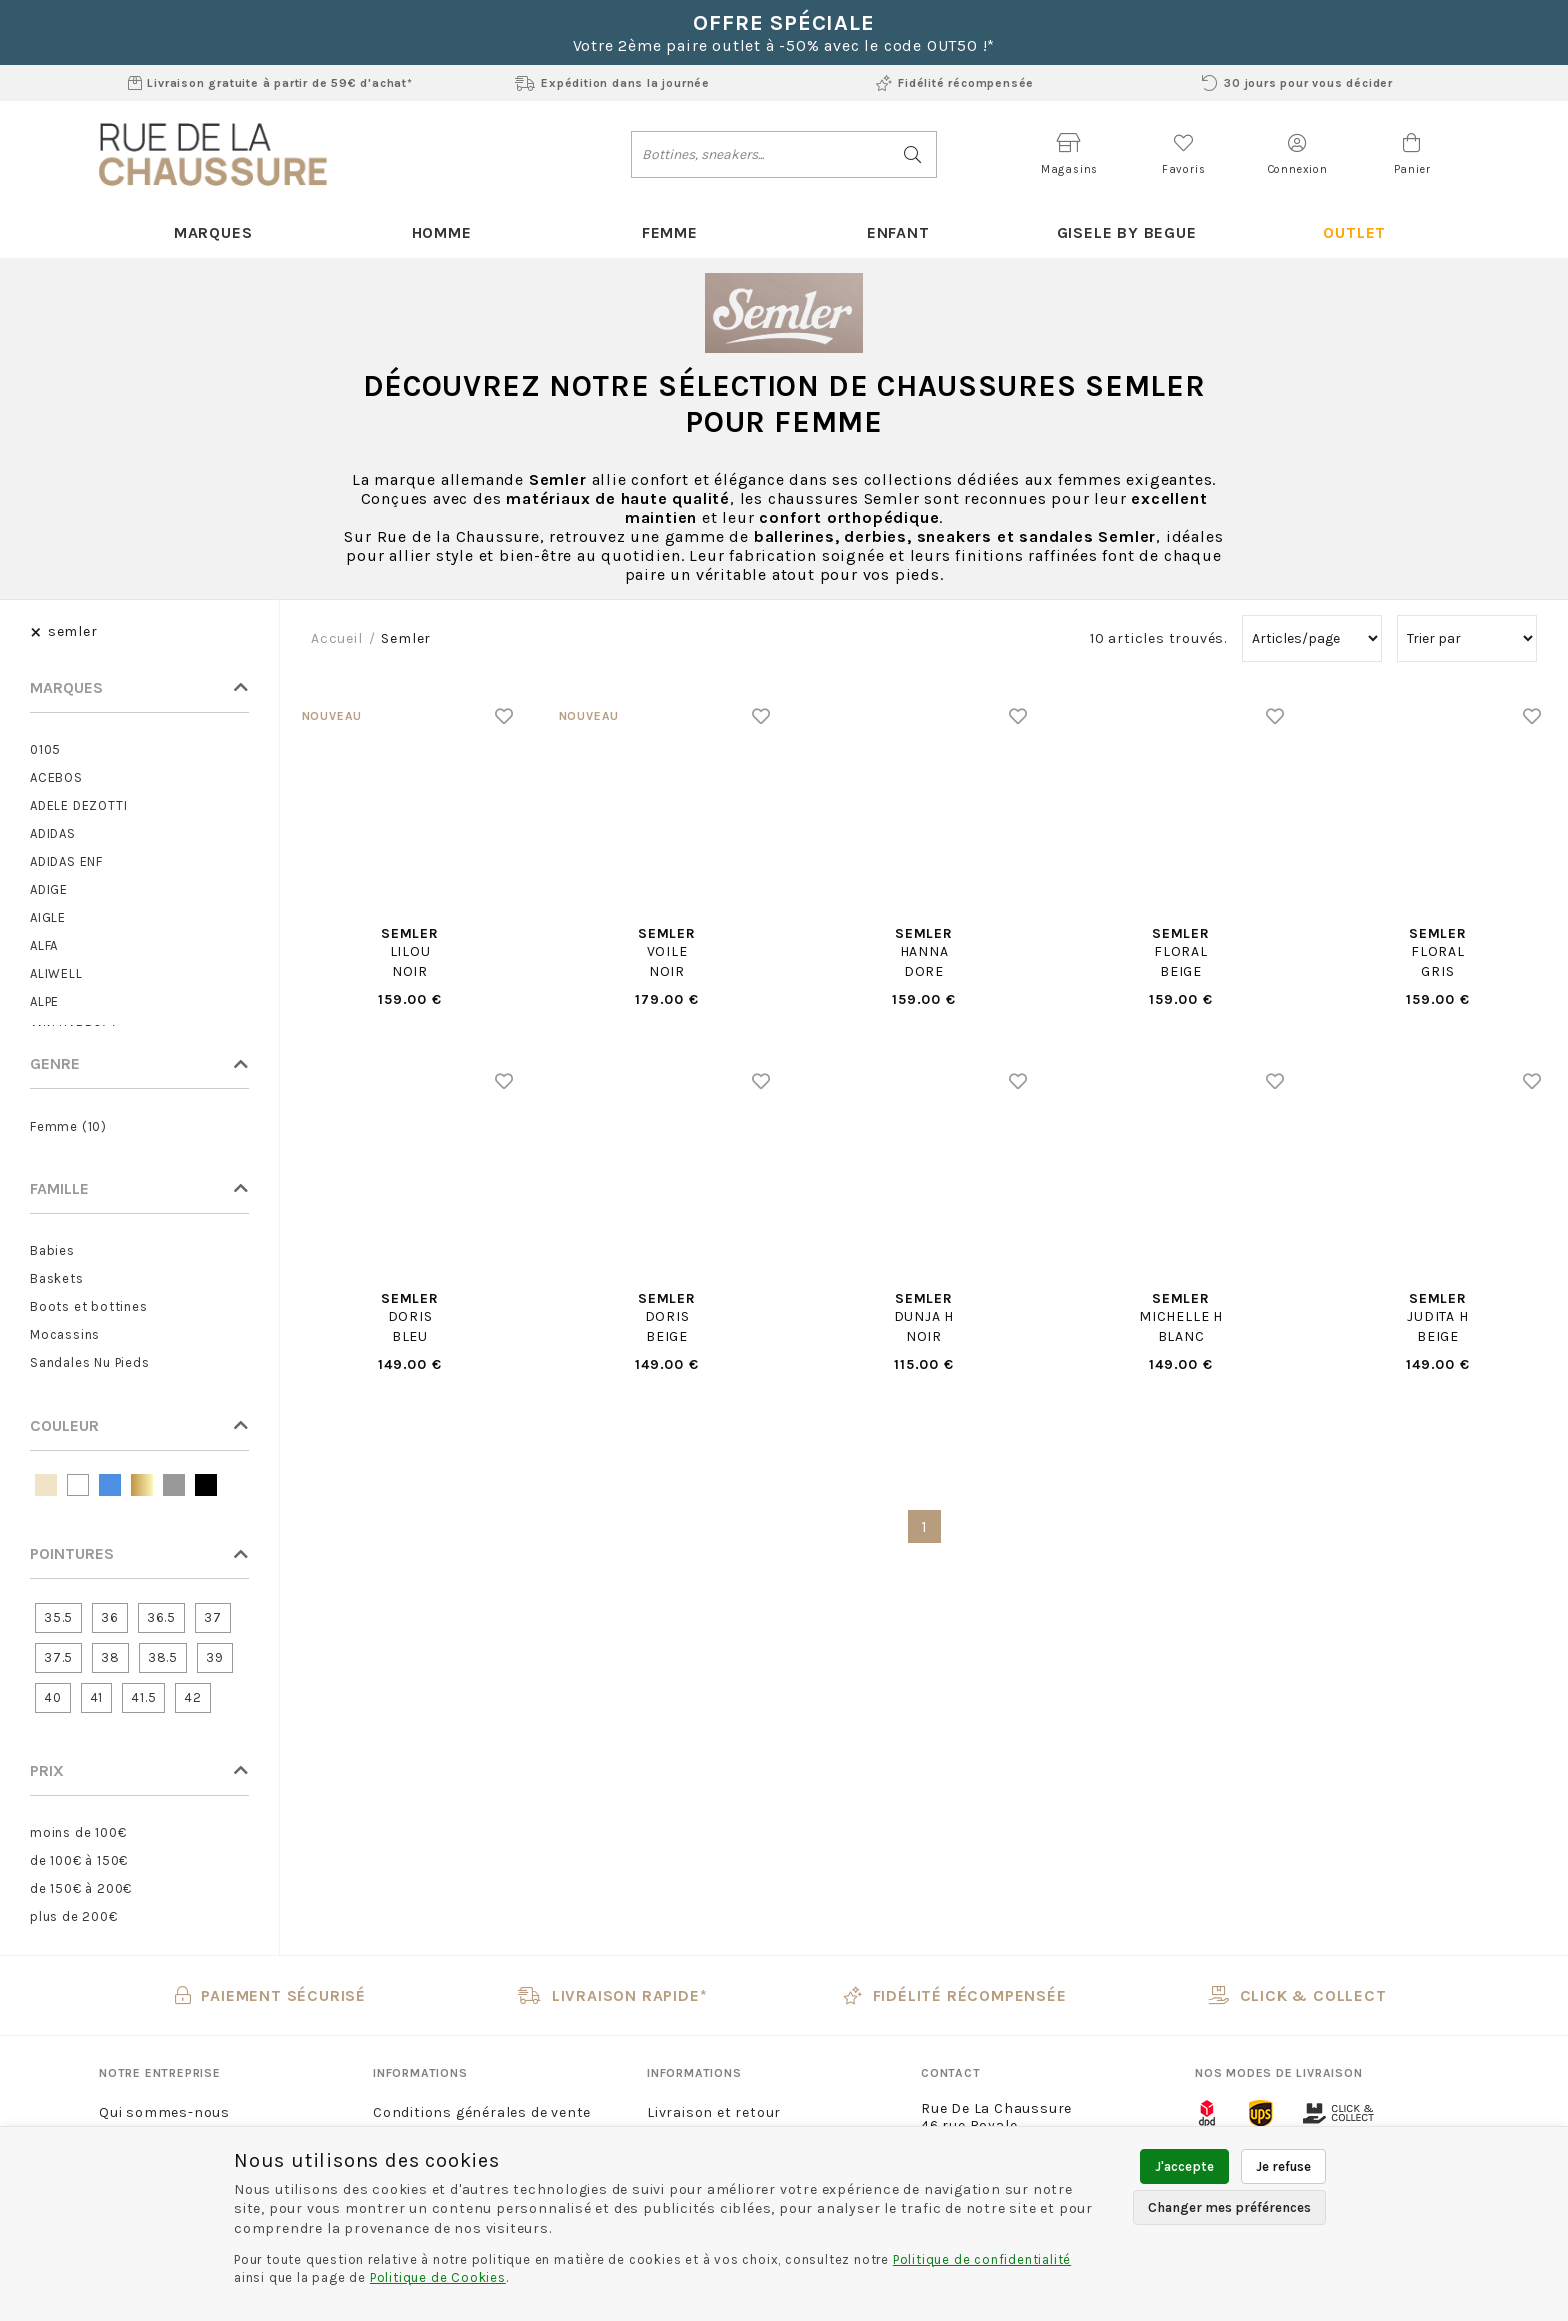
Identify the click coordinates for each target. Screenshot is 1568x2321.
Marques (213, 232)
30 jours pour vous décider (1297, 83)
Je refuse (1283, 2166)
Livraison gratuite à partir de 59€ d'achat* (270, 83)
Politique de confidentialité (982, 2259)
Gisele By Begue (1126, 232)
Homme (441, 232)
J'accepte (1184, 2166)
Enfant (898, 232)
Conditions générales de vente (482, 2113)
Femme (670, 232)
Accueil (337, 639)
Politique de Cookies (438, 2277)
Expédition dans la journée (612, 83)
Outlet (1354, 232)
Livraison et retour (714, 2113)
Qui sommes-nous (164, 2113)
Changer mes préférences (1229, 2207)
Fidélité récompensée (955, 83)
